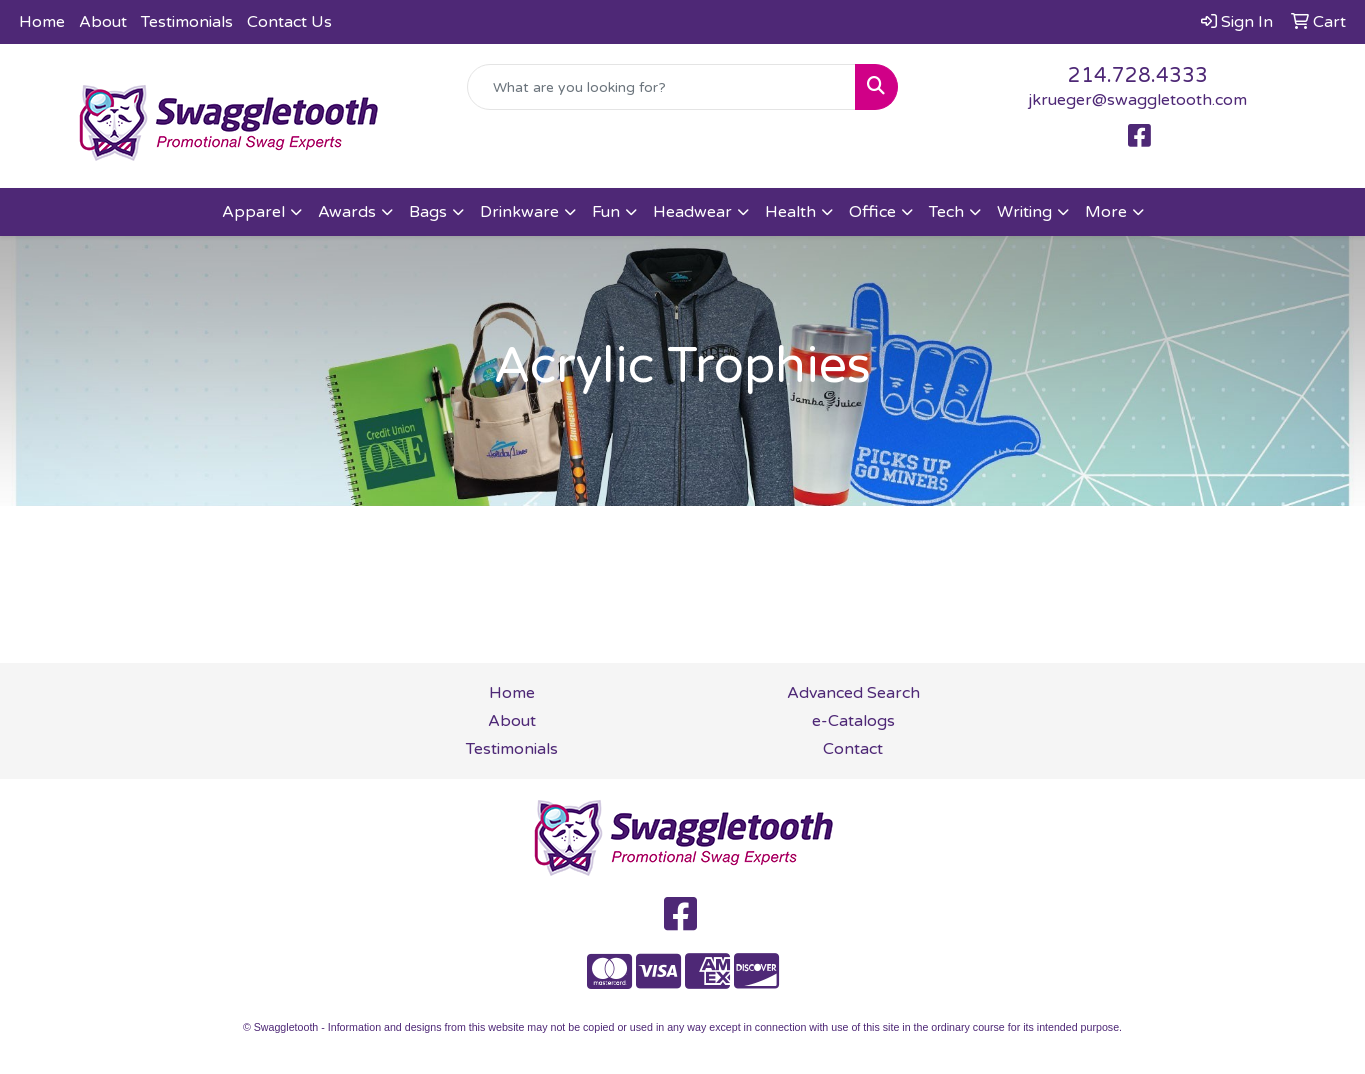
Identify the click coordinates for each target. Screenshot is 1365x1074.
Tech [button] (946, 212)
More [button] (1106, 212)
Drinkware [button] (519, 212)
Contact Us (289, 22)
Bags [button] (428, 212)
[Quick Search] (661, 87)
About (103, 22)
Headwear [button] (692, 212)
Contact (853, 749)
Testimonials (187, 22)
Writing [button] (1024, 212)
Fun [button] (606, 212)
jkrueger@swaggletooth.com (1137, 100)
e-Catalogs (853, 721)
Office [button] (872, 212)
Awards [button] (347, 212)
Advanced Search (853, 693)
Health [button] (790, 212)
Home (42, 22)
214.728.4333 (1138, 76)
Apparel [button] (253, 212)
